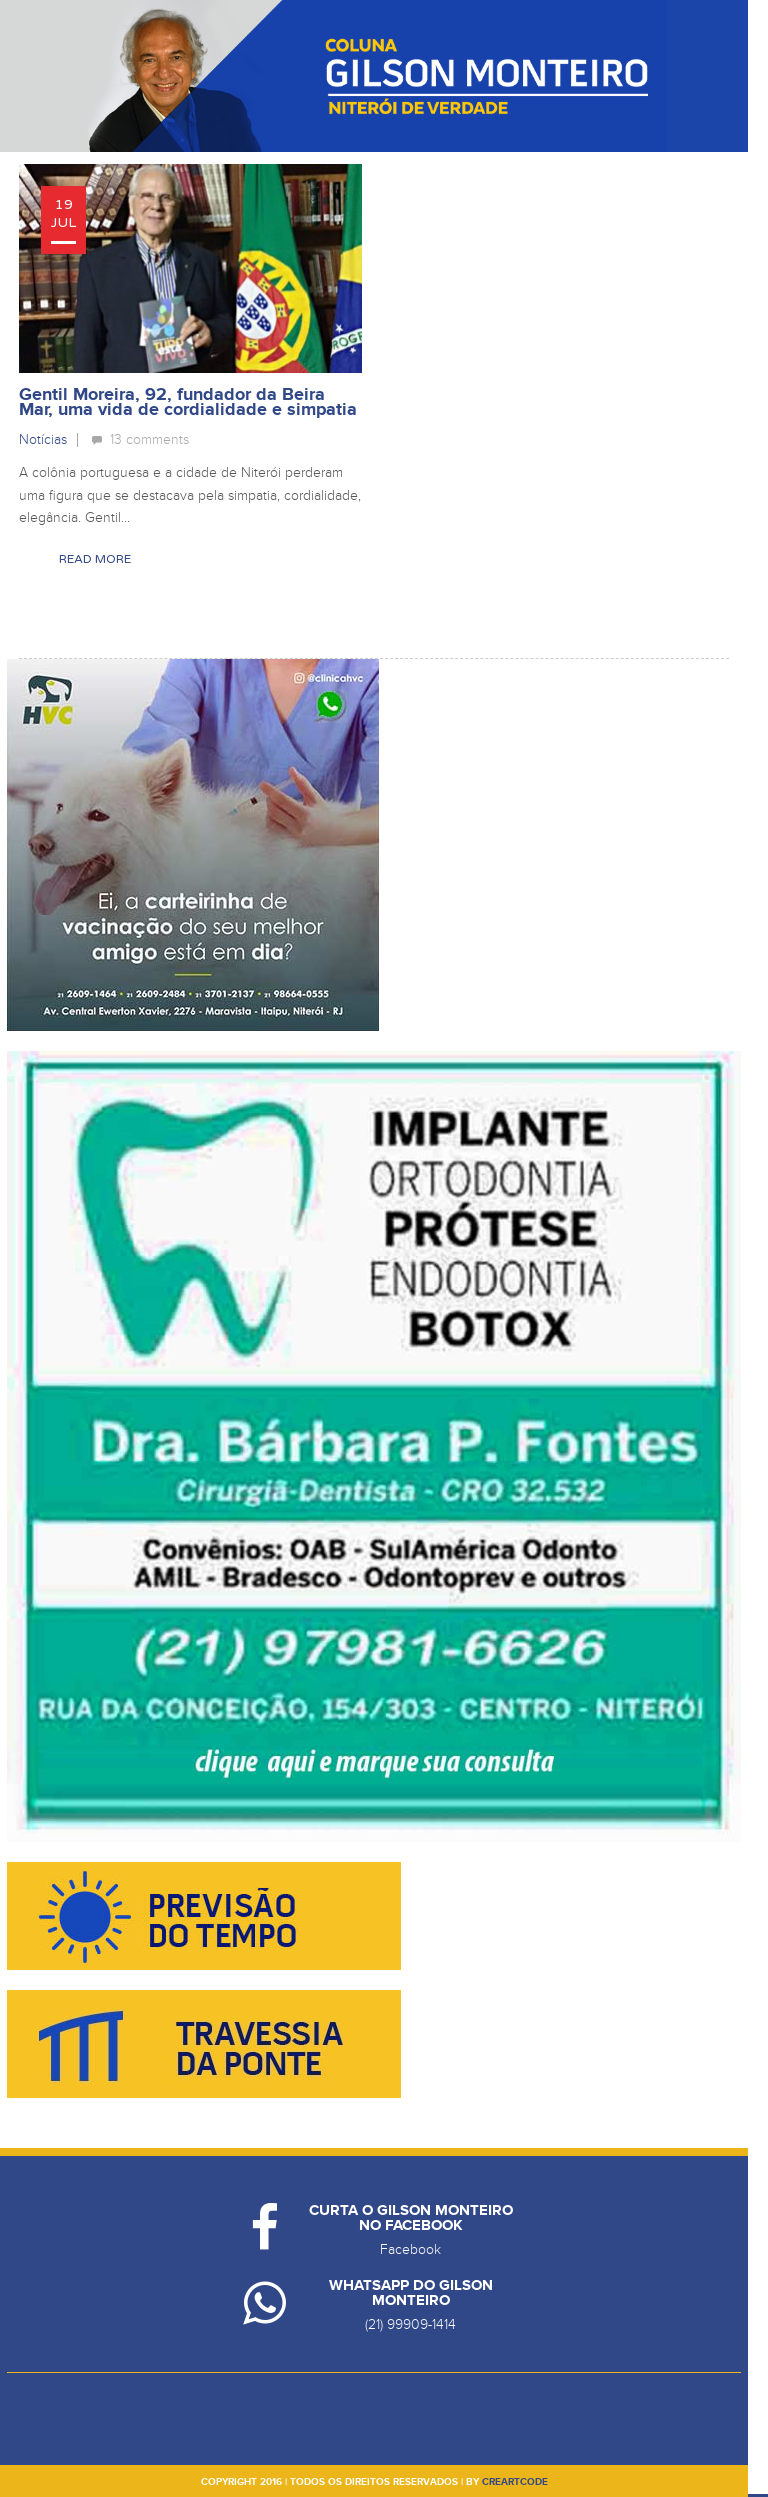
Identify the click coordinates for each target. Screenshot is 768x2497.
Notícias (43, 439)
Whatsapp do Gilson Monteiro (411, 2293)
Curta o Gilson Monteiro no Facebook (411, 2218)
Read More (95, 559)
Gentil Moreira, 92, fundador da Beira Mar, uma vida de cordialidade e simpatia (188, 402)
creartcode (515, 2482)
